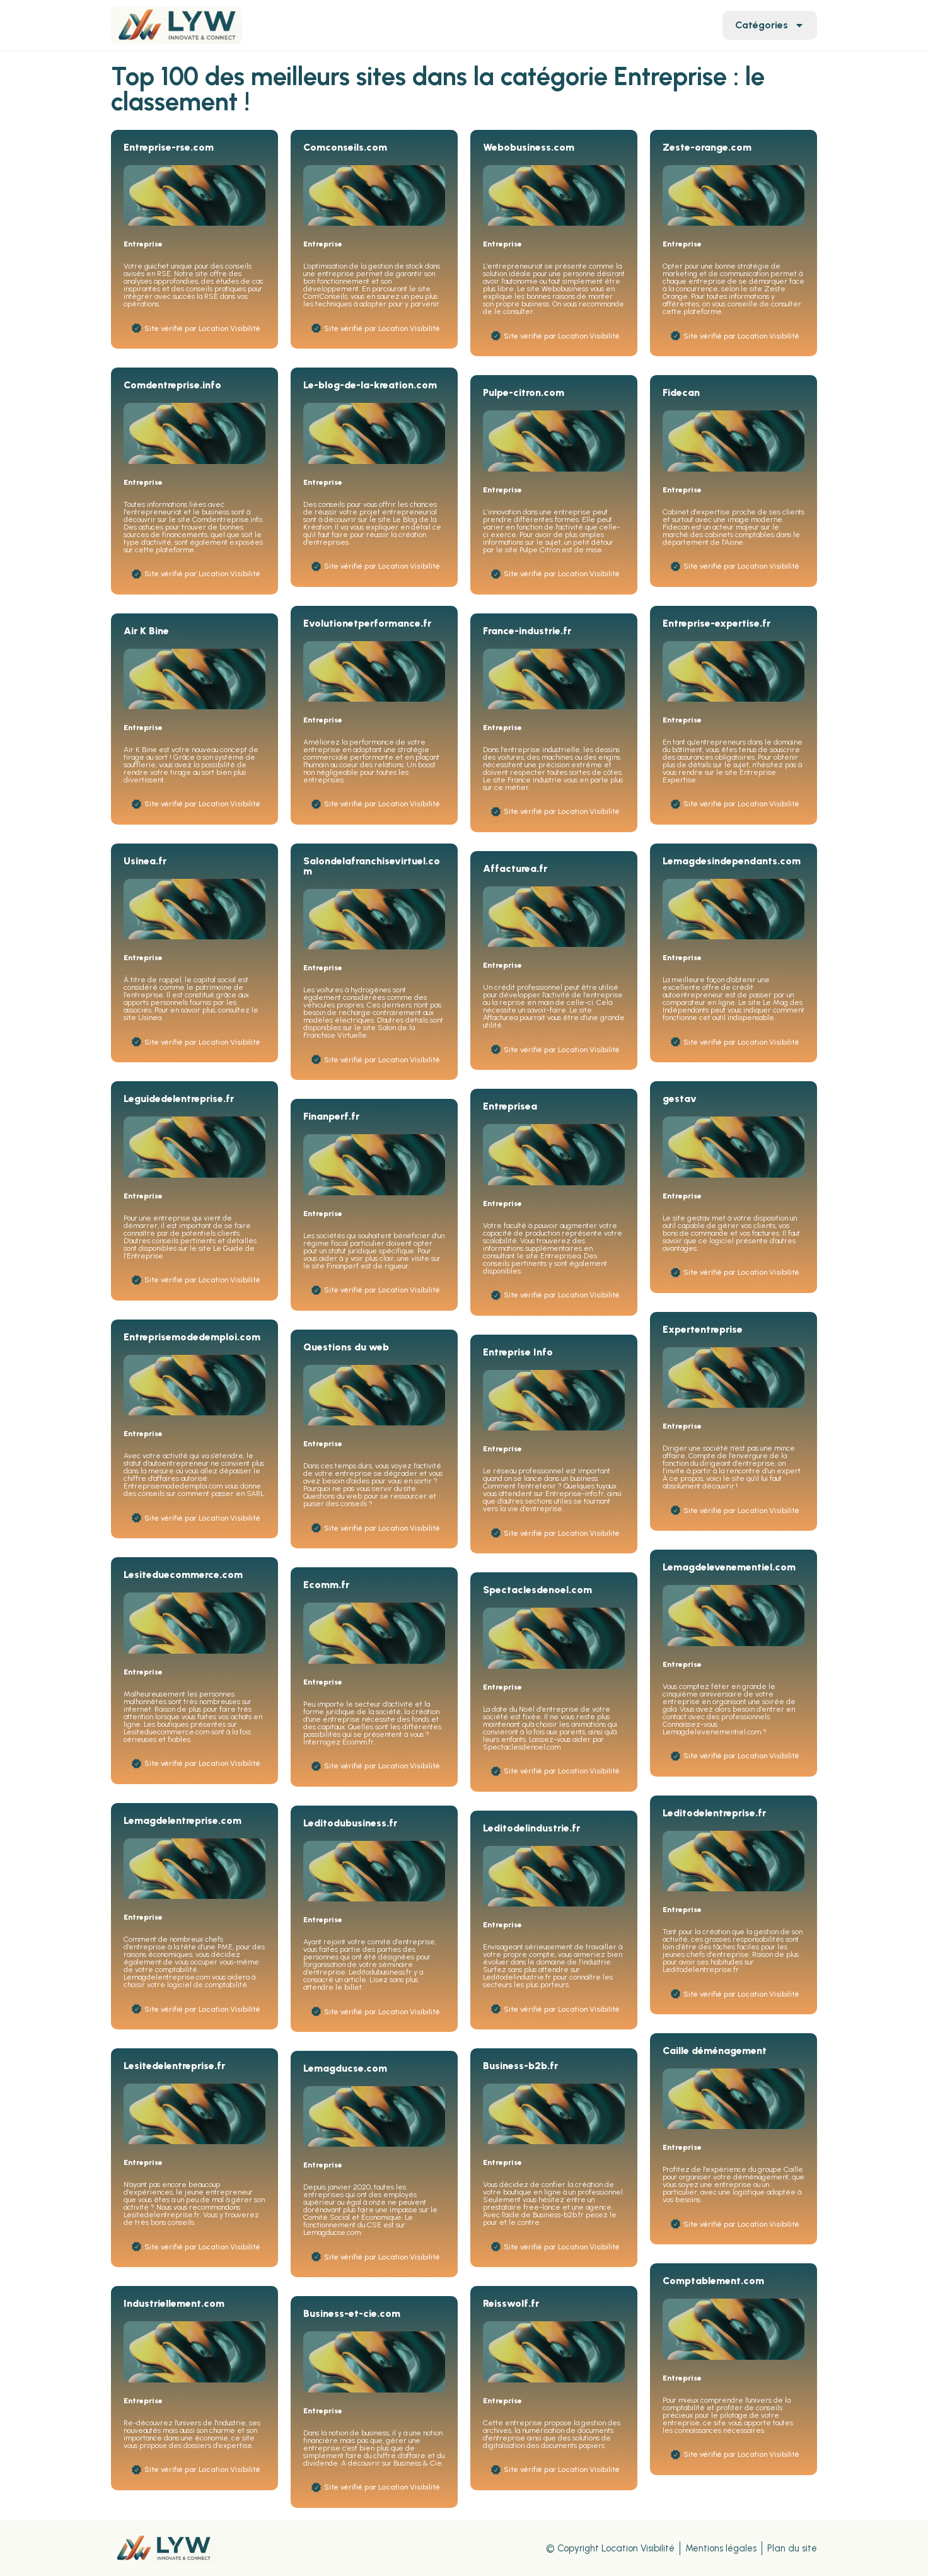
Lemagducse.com (345, 2068)
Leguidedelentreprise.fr (179, 1099)
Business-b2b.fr (520, 2066)
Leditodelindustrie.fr (531, 1828)
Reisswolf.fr (511, 2303)
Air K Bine (146, 631)
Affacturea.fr (515, 868)
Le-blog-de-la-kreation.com (370, 385)
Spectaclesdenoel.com (537, 1590)
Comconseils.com (345, 147)
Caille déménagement (715, 2051)
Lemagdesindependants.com (732, 861)
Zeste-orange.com (707, 147)
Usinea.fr (145, 861)
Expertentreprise (703, 1329)
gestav (680, 1099)
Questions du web (346, 1347)
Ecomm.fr (326, 1585)
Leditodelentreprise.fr (714, 1813)
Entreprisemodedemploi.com (192, 1337)
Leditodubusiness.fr (350, 1823)
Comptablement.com (713, 2281)
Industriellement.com (174, 2303)
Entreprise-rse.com (169, 147)
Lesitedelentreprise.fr (174, 2066)
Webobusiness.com (528, 147)
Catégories (769, 25)
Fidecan (681, 392)
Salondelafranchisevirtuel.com (371, 866)
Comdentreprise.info (172, 385)
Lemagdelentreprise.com (182, 1820)
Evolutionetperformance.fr (367, 623)
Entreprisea (510, 1106)
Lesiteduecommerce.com (183, 1575)
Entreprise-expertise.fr (716, 623)
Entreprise (143, 244)
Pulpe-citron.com (523, 392)
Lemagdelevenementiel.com (729, 1567)
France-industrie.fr (527, 631)
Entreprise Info (518, 1352)
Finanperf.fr (331, 1116)
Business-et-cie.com (351, 2313)
